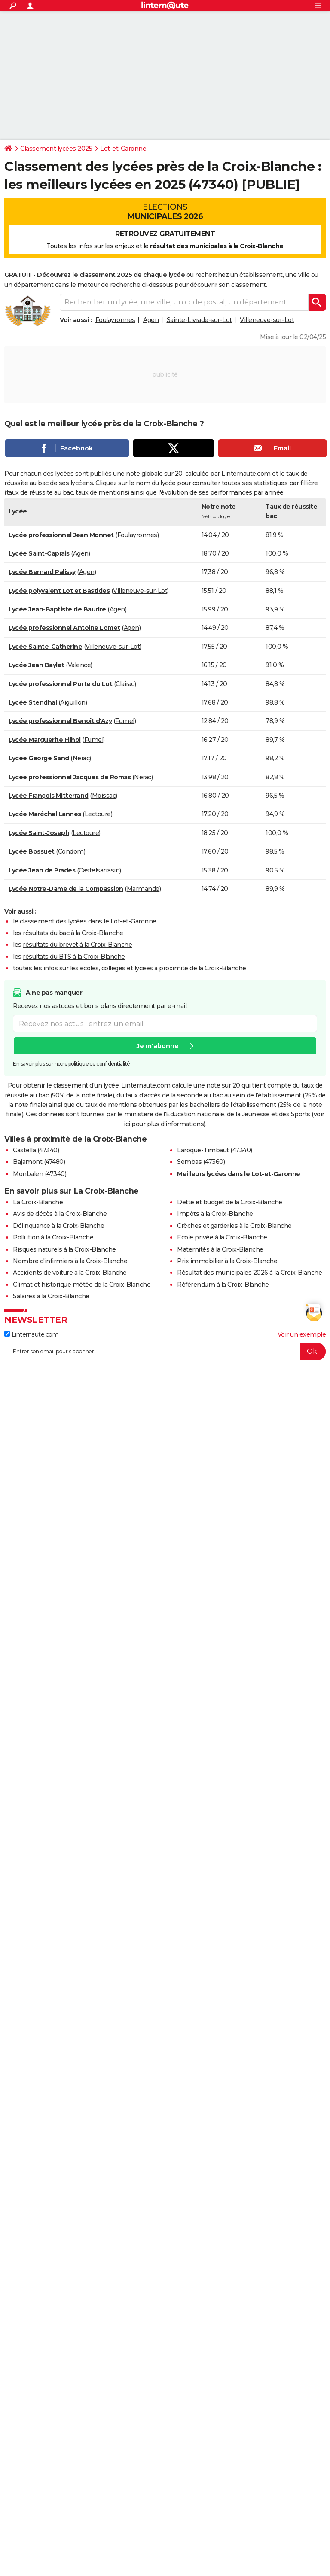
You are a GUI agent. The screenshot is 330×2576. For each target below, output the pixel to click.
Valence (79, 665)
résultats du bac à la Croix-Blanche (73, 933)
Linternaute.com (31, 1334)
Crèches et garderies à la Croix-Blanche (234, 1226)
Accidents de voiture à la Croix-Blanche (70, 1272)
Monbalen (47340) (39, 1174)
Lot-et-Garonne (123, 148)
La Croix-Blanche (38, 1202)
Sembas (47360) (201, 1162)
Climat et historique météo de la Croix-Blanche (81, 1284)
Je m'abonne (158, 1046)
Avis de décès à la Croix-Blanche (60, 1214)
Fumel (124, 721)
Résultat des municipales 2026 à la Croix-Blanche (249, 1272)
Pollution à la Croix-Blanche (53, 1237)
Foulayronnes (115, 320)
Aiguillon (73, 702)
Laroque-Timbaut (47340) (214, 1150)
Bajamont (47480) (39, 1162)
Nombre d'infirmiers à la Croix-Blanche (70, 1261)
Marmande (143, 889)
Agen (151, 320)
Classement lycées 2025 (56, 148)
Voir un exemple (302, 1334)
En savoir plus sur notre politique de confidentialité (71, 1063)
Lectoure (98, 814)
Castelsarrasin (99, 870)
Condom (71, 851)
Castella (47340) (36, 1150)
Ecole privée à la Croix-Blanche (222, 1237)
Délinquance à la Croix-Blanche (58, 1226)
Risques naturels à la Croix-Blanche (64, 1249)
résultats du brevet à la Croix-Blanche (77, 944)
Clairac (125, 684)
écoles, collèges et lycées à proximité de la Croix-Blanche (163, 968)
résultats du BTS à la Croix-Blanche (74, 956)
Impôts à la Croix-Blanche (215, 1214)
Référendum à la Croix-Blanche (223, 1284)
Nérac (81, 758)
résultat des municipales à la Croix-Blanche (217, 246)
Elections (165, 211)
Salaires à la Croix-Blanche (51, 1296)
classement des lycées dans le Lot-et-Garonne (88, 921)
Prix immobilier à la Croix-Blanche (227, 1261)
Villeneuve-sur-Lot (267, 320)
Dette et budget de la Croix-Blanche (229, 1202)
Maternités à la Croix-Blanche (220, 1249)
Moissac (104, 795)
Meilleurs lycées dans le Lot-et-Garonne (238, 1174)
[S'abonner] (165, 1351)
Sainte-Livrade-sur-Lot (199, 320)
